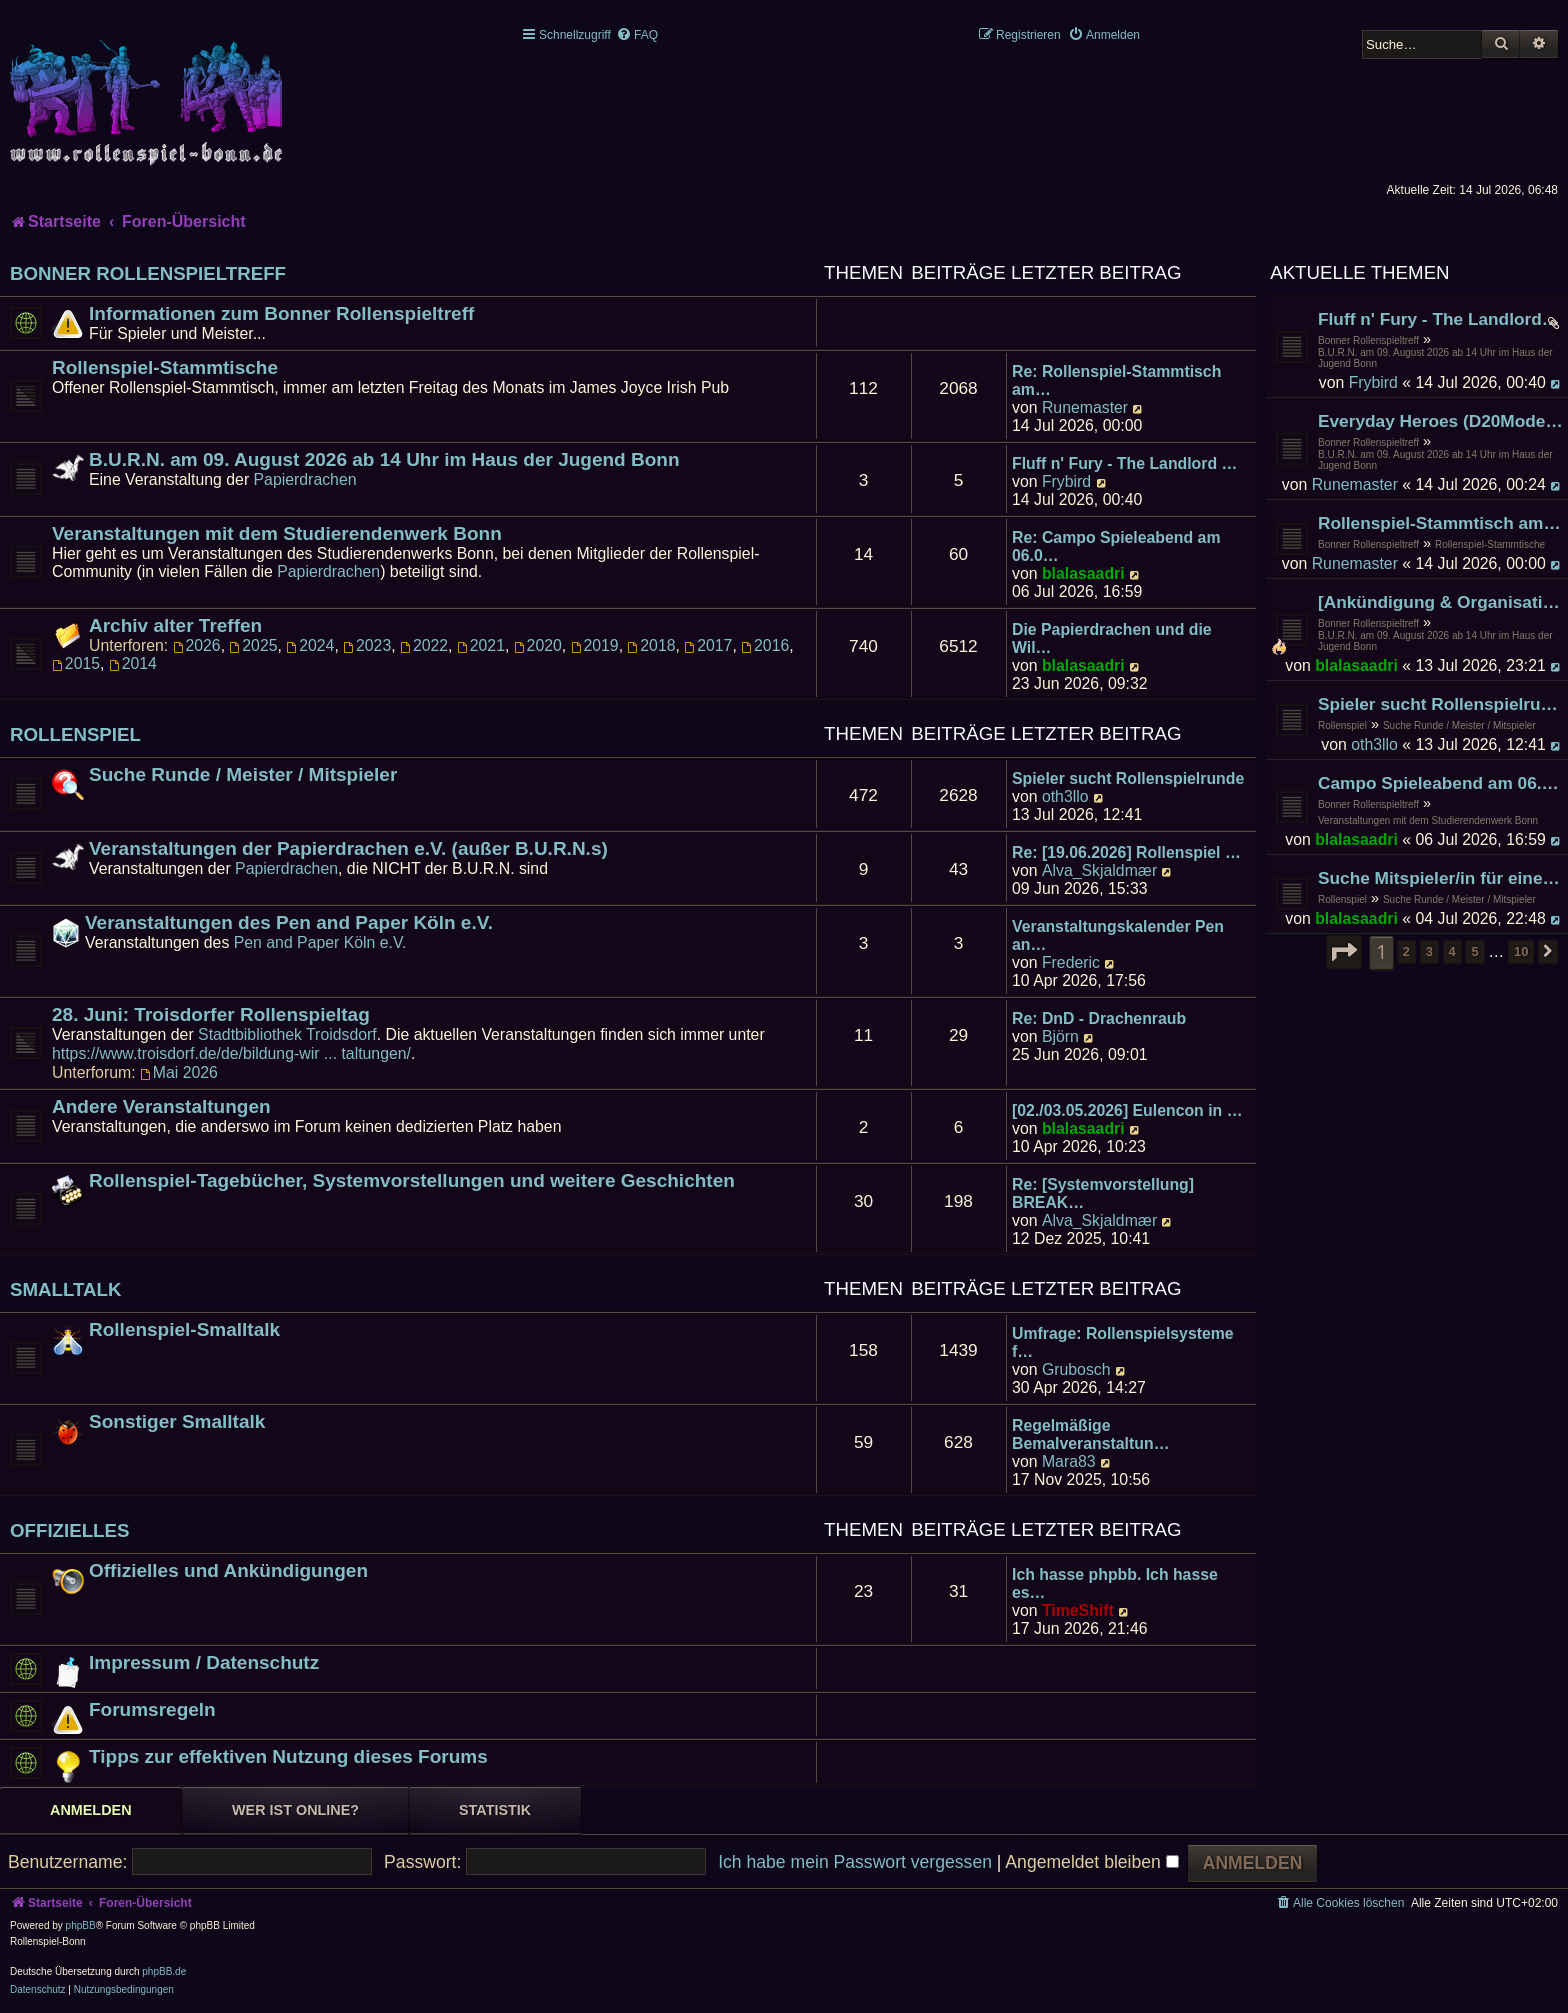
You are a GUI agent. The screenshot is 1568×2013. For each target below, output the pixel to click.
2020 (538, 645)
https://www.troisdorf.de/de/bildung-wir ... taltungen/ (231, 1053)
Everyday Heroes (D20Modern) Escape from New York (1440, 421)
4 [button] (1452, 951)
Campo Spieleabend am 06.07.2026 (1440, 783)
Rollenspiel (1342, 725)
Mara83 (1069, 1461)
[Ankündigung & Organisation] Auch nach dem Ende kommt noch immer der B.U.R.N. (1440, 602)
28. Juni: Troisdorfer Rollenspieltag (211, 1014)
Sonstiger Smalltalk (177, 1421)
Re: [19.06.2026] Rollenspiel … (1126, 852)
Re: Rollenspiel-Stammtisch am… (1116, 380)
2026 (197, 645)
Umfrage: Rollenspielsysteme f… (1123, 1342)
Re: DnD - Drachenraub (1099, 1018)
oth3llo (1374, 744)
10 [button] (1521, 951)
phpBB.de (164, 1971)
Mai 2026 (179, 1072)
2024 (310, 645)
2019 (595, 645)
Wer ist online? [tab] (295, 1810)
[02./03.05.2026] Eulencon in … (1127, 1110)
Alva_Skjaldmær (1099, 870)
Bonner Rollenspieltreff (1368, 340)
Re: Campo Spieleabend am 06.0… (1116, 546)
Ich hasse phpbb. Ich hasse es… (1115, 1583)
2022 (424, 645)
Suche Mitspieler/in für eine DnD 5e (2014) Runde (1440, 878)
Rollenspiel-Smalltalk (184, 1329)
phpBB (81, 1925)
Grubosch (1076, 1369)
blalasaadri (1356, 665)
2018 (651, 645)
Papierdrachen (305, 479)
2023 (367, 645)
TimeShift (1078, 1610)
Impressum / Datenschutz (204, 1662)
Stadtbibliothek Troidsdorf (287, 1034)
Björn (1060, 1036)
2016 (765, 645)
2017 (708, 645)
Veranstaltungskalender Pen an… (1118, 935)
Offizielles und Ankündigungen (228, 1570)
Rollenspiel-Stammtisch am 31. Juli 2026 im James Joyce (1440, 523)
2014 (133, 663)
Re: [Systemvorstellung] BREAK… (1103, 1193)
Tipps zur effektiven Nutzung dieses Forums (288, 1756)
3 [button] (1429, 951)
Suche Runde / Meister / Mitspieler (1459, 725)
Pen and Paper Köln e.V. (320, 942)
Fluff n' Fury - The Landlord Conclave (1440, 319)
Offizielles (70, 1530)
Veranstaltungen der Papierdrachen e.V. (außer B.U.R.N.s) (348, 848)
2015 (76, 663)
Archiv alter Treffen (175, 625)
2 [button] (1406, 951)
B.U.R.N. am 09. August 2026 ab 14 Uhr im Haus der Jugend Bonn (1435, 358)
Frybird (1373, 382)
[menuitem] (637, 35)
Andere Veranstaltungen (161, 1106)
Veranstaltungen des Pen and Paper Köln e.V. (289, 922)
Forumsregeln (152, 1709)
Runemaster (1355, 484)
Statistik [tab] (495, 1810)
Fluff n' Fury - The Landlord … (1124, 463)
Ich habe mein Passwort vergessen (855, 1862)
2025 (253, 645)
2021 (481, 645)
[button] (1344, 952)
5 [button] (1474, 951)
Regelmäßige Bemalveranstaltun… (1090, 1434)
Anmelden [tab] (91, 1810)
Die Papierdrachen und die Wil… (1112, 638)
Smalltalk (66, 1289)
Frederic (1071, 962)
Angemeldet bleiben (1091, 1862)
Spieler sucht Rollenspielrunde (1440, 704)
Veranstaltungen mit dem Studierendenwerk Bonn (1428, 820)
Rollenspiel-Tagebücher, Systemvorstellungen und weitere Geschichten (412, 1180)
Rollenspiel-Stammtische (1490, 544)
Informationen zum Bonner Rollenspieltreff (281, 313)
